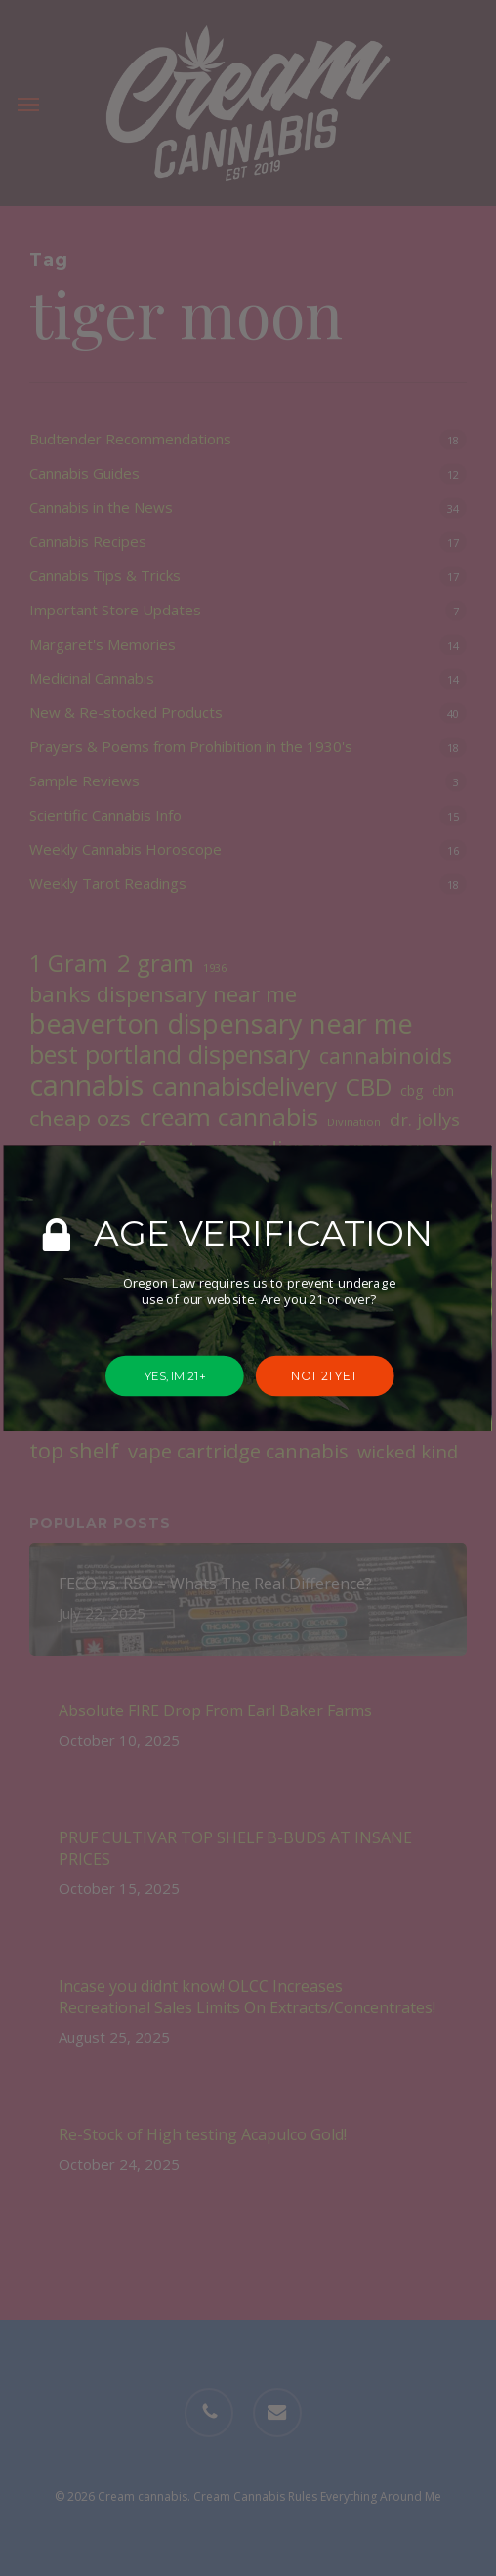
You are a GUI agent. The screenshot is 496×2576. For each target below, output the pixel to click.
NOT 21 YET (325, 1375)
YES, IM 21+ (175, 1375)
